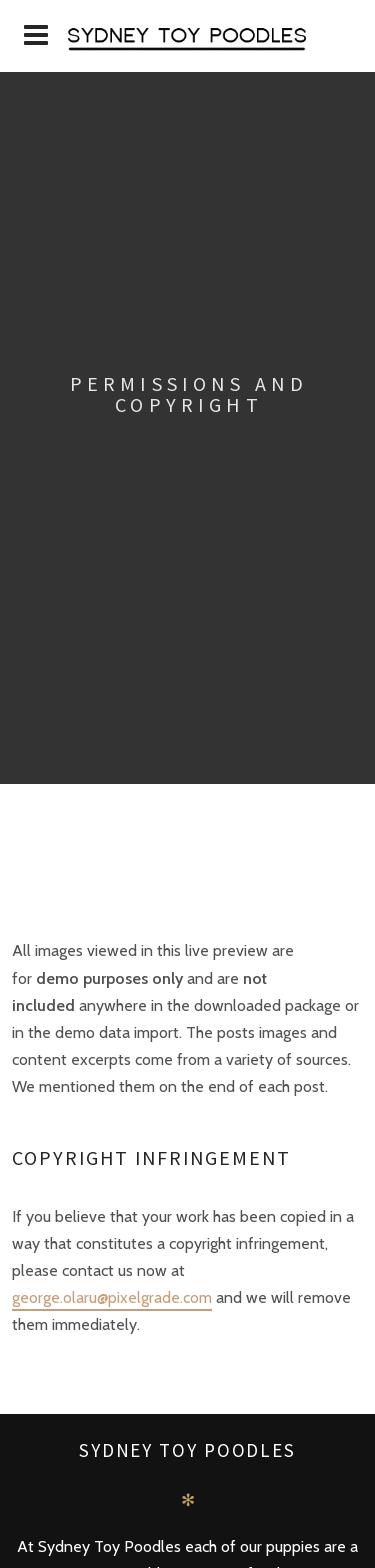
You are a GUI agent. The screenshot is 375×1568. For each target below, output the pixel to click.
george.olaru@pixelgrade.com (112, 1297)
